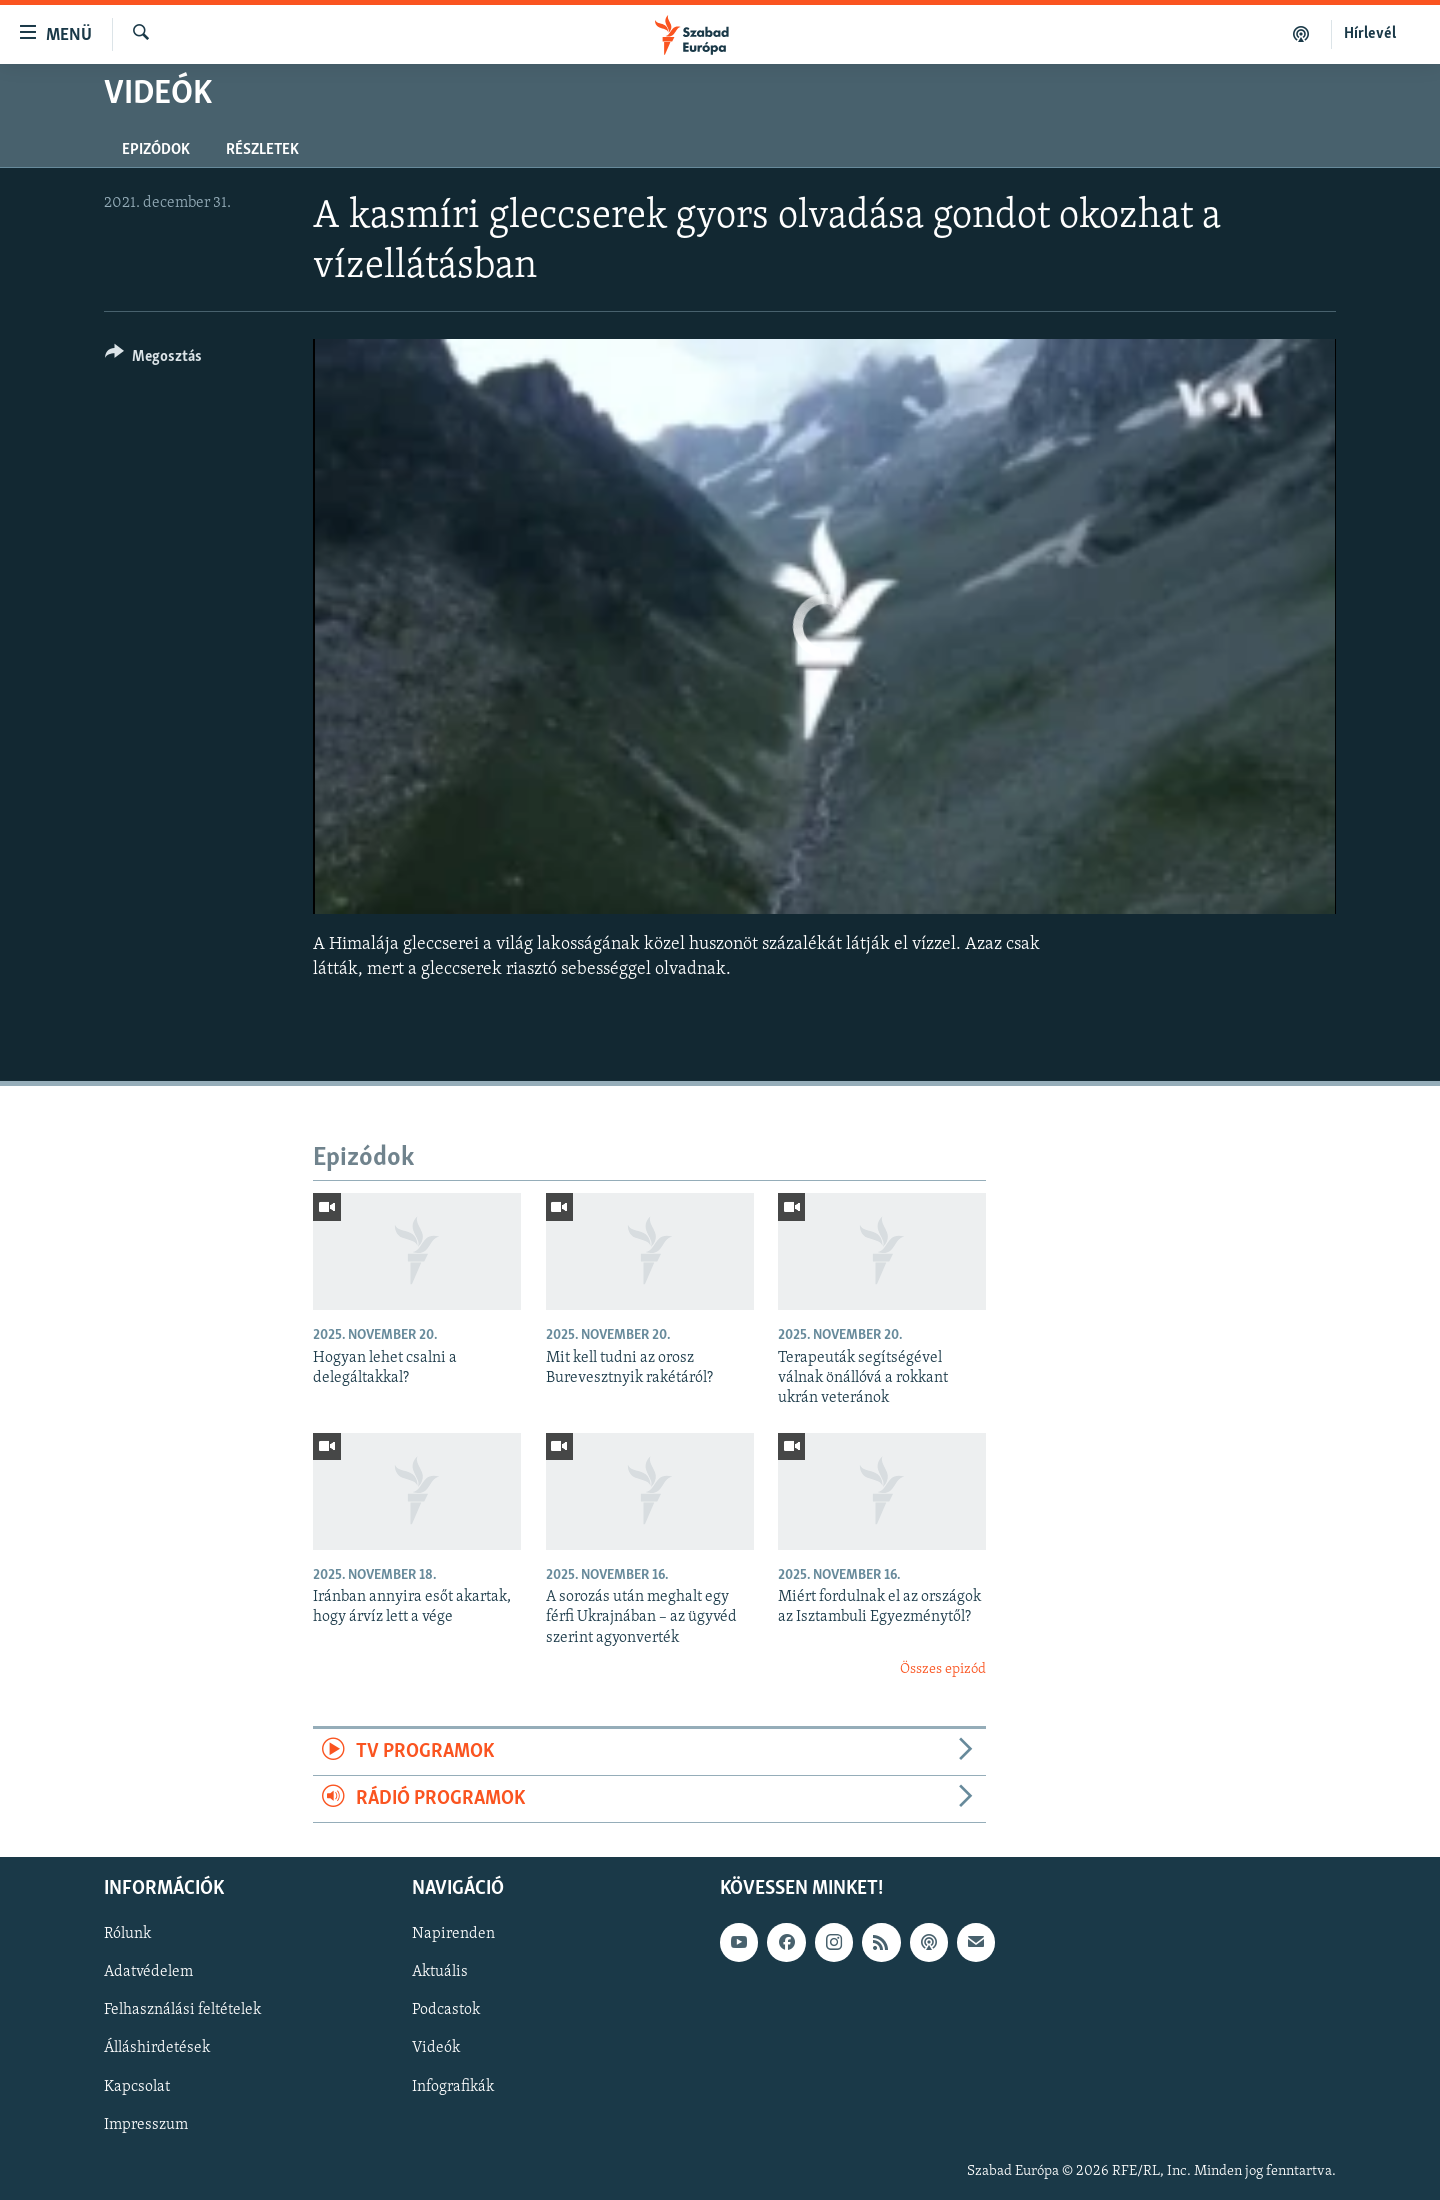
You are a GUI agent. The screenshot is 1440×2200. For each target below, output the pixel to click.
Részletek (262, 150)
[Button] (153, 359)
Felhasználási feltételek (182, 2011)
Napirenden (453, 1935)
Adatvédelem (148, 1973)
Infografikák (453, 2087)
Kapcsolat (137, 2087)
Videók (436, 2049)
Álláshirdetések (157, 2049)
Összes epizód (943, 1669)
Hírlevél (1370, 34)
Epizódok (156, 150)
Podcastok (446, 2011)
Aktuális (440, 1973)
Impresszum (146, 2125)
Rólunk (127, 1935)
